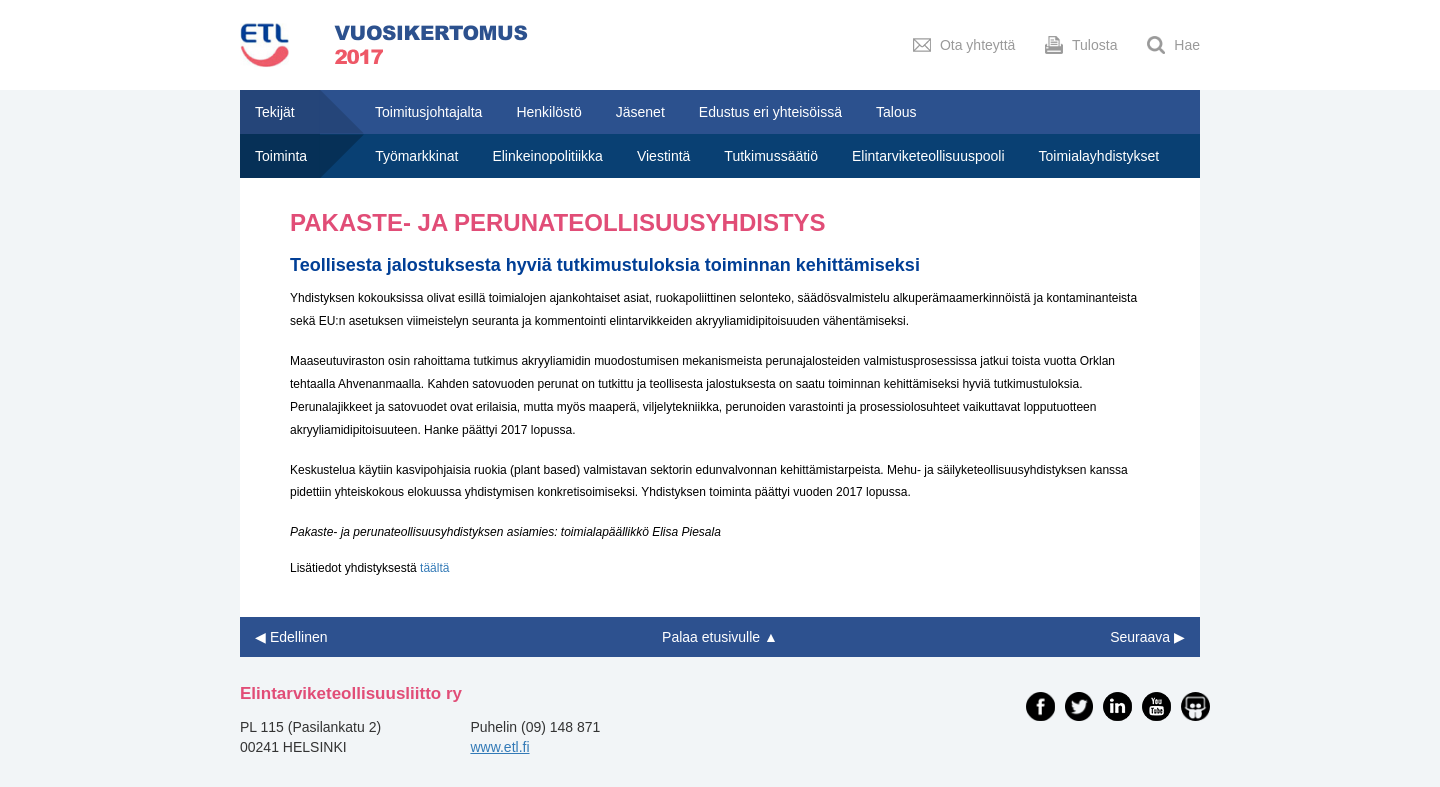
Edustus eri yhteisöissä (770, 112)
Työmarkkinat (416, 156)
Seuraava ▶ (1147, 637)
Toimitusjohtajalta (428, 112)
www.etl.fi (499, 747)
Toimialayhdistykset (1099, 156)
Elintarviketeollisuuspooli (928, 156)
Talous (896, 112)
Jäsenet (640, 112)
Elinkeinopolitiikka (547, 156)
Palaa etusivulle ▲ (720, 637)
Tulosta (1081, 45)
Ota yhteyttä (964, 45)
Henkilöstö (548, 112)
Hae (1173, 45)
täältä (434, 568)
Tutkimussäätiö (771, 156)
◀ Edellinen (291, 637)
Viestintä (663, 156)
